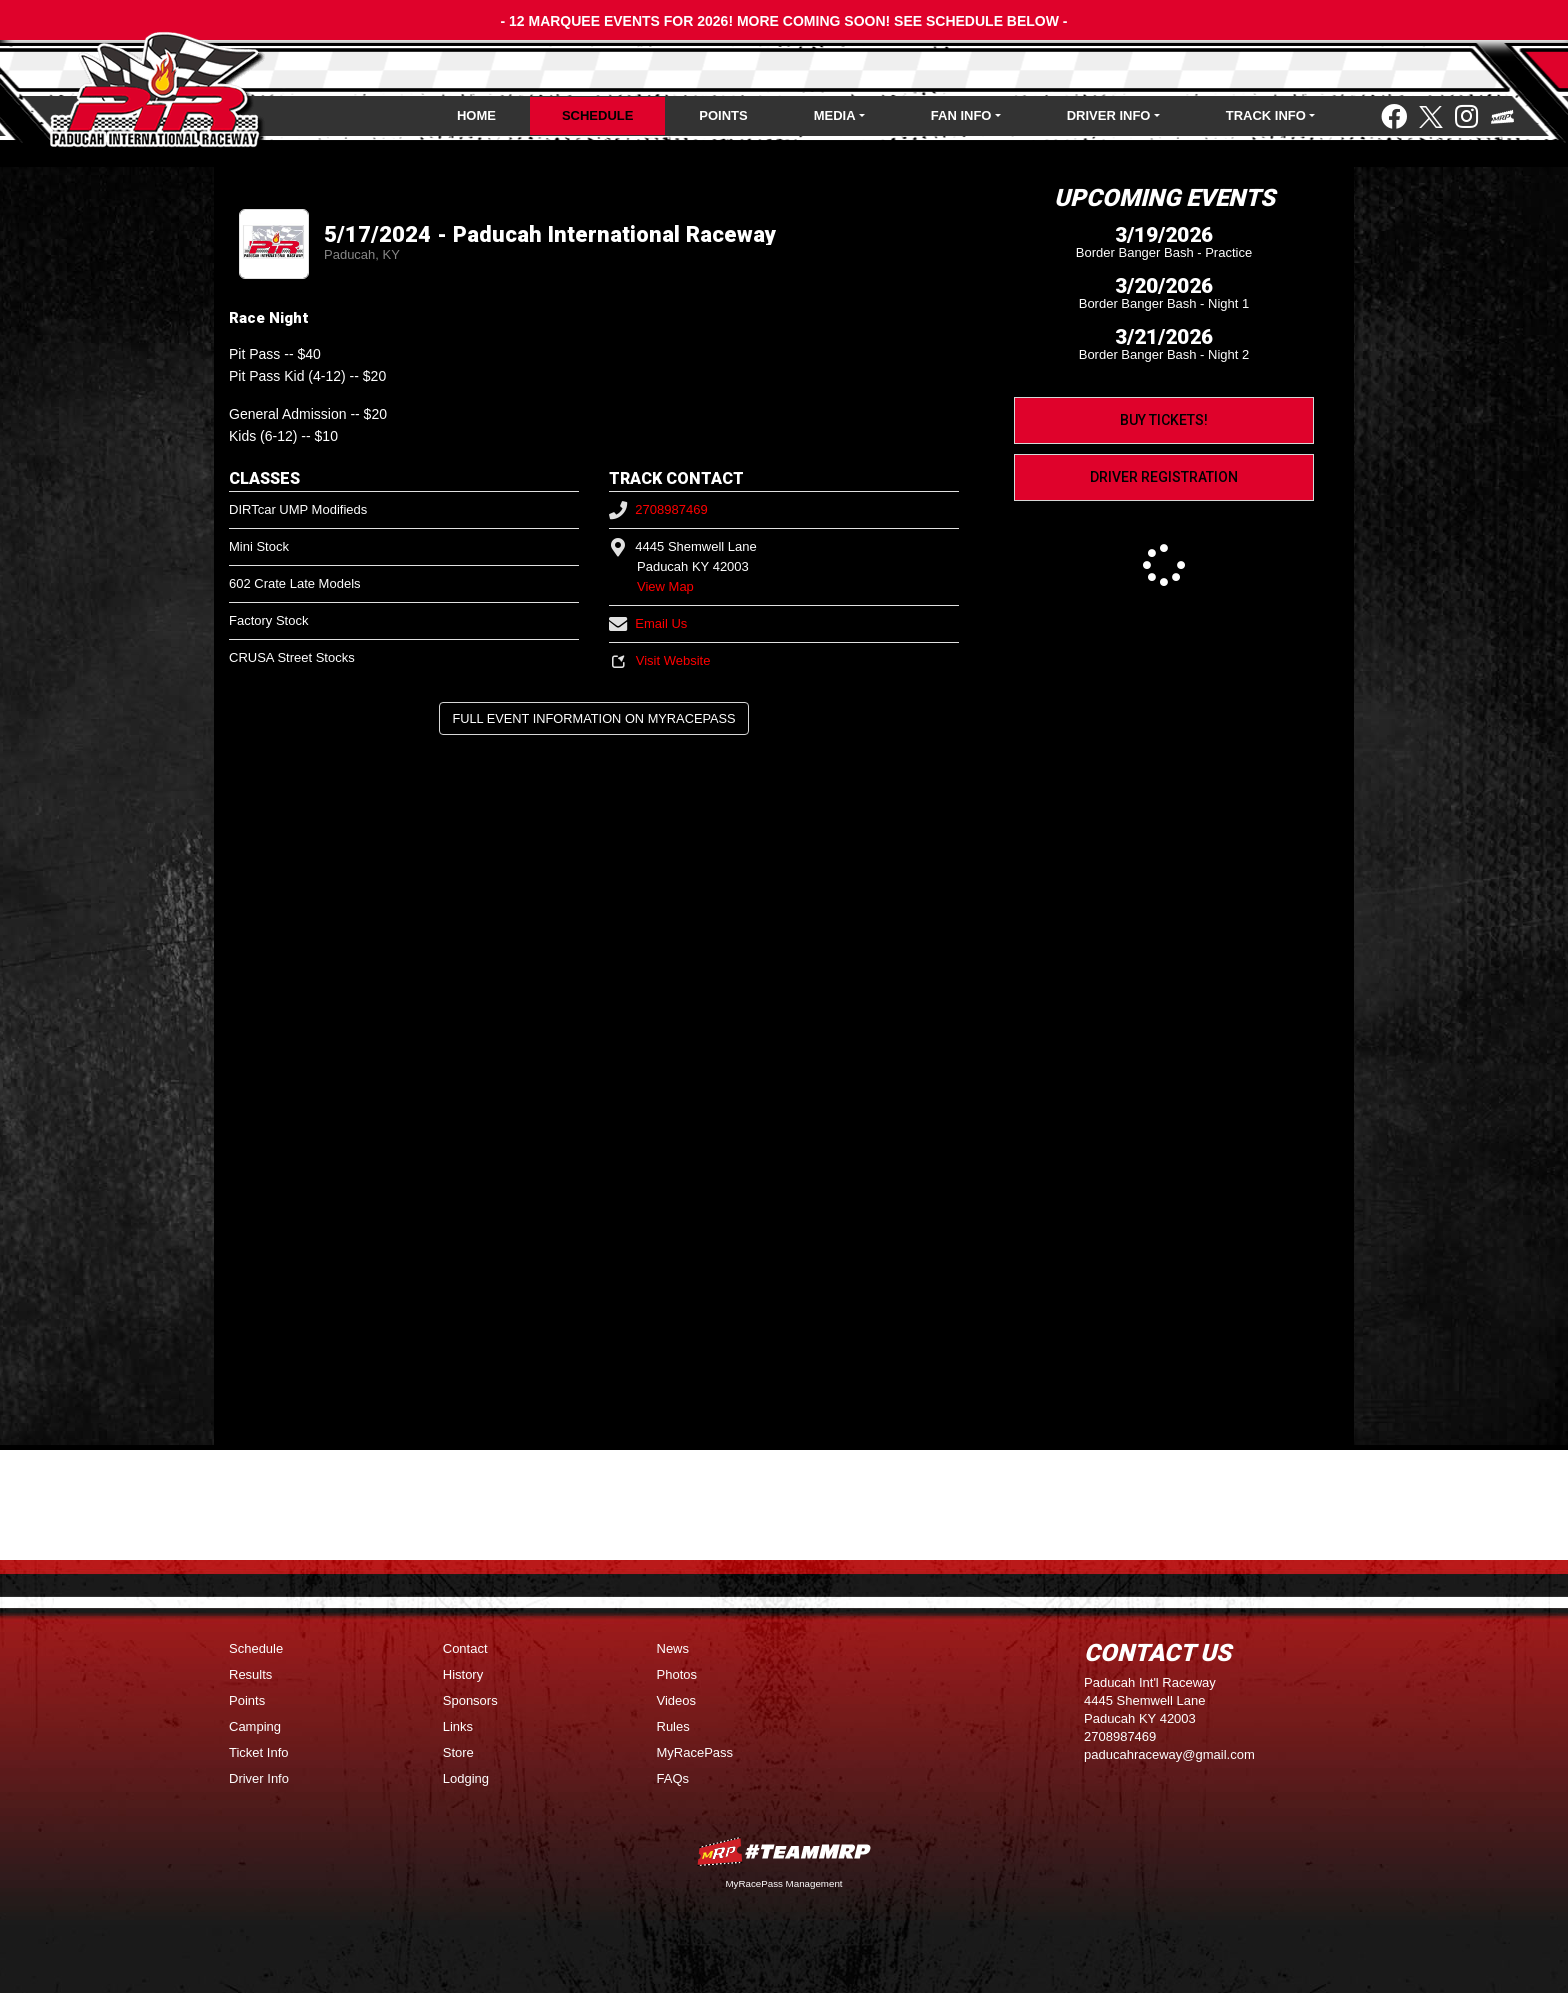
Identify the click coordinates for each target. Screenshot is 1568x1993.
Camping (255, 1726)
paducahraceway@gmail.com (1169, 1754)
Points (723, 115)
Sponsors (470, 1700)
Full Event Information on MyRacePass (593, 718)
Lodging (466, 1778)
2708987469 (658, 509)
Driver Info (259, 1778)
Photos (677, 1674)
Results (250, 1674)
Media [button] (835, 115)
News (673, 1648)
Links (458, 1726)
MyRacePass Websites (784, 1851)
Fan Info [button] (961, 115)
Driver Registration (1164, 477)
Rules (673, 1726)
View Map (665, 586)
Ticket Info (258, 1752)
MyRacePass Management (783, 1883)
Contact (465, 1648)
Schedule (598, 115)
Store (458, 1752)
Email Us (648, 623)
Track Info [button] (1266, 115)
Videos (677, 1700)
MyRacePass (695, 1752)
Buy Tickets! (1164, 420)
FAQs (673, 1778)
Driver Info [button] (1109, 115)
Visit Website (659, 660)
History (463, 1674)
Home (476, 115)
